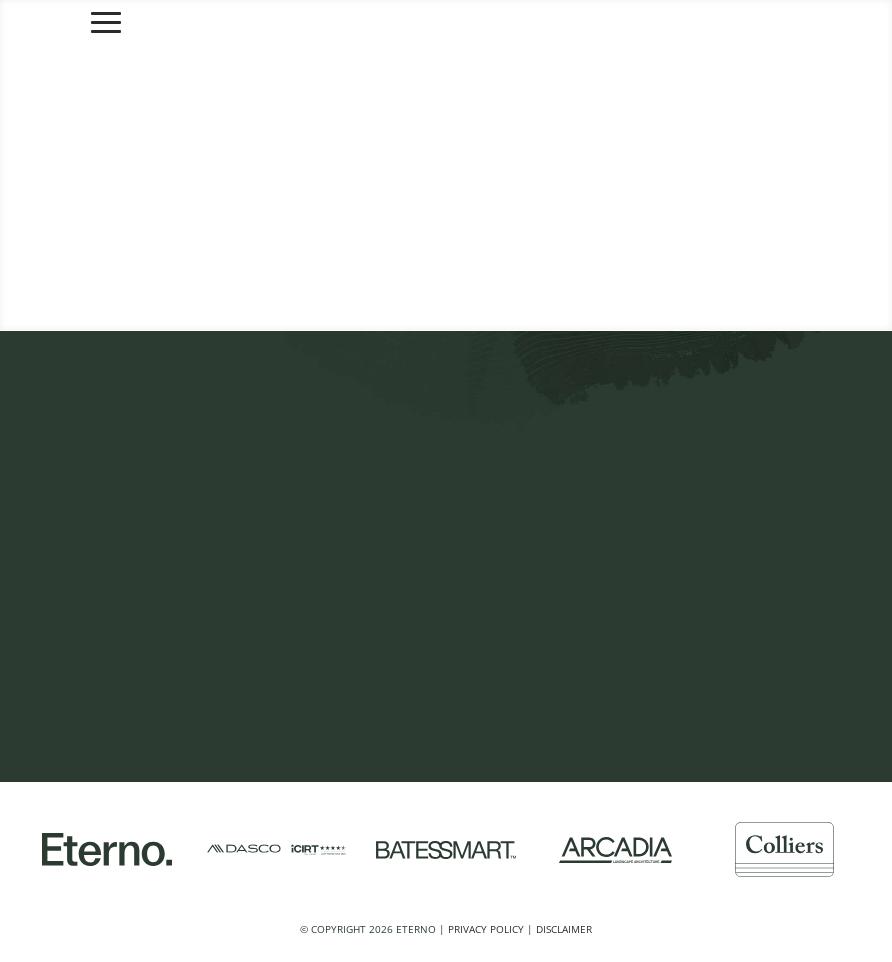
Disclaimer (564, 929)
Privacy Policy (486, 929)
